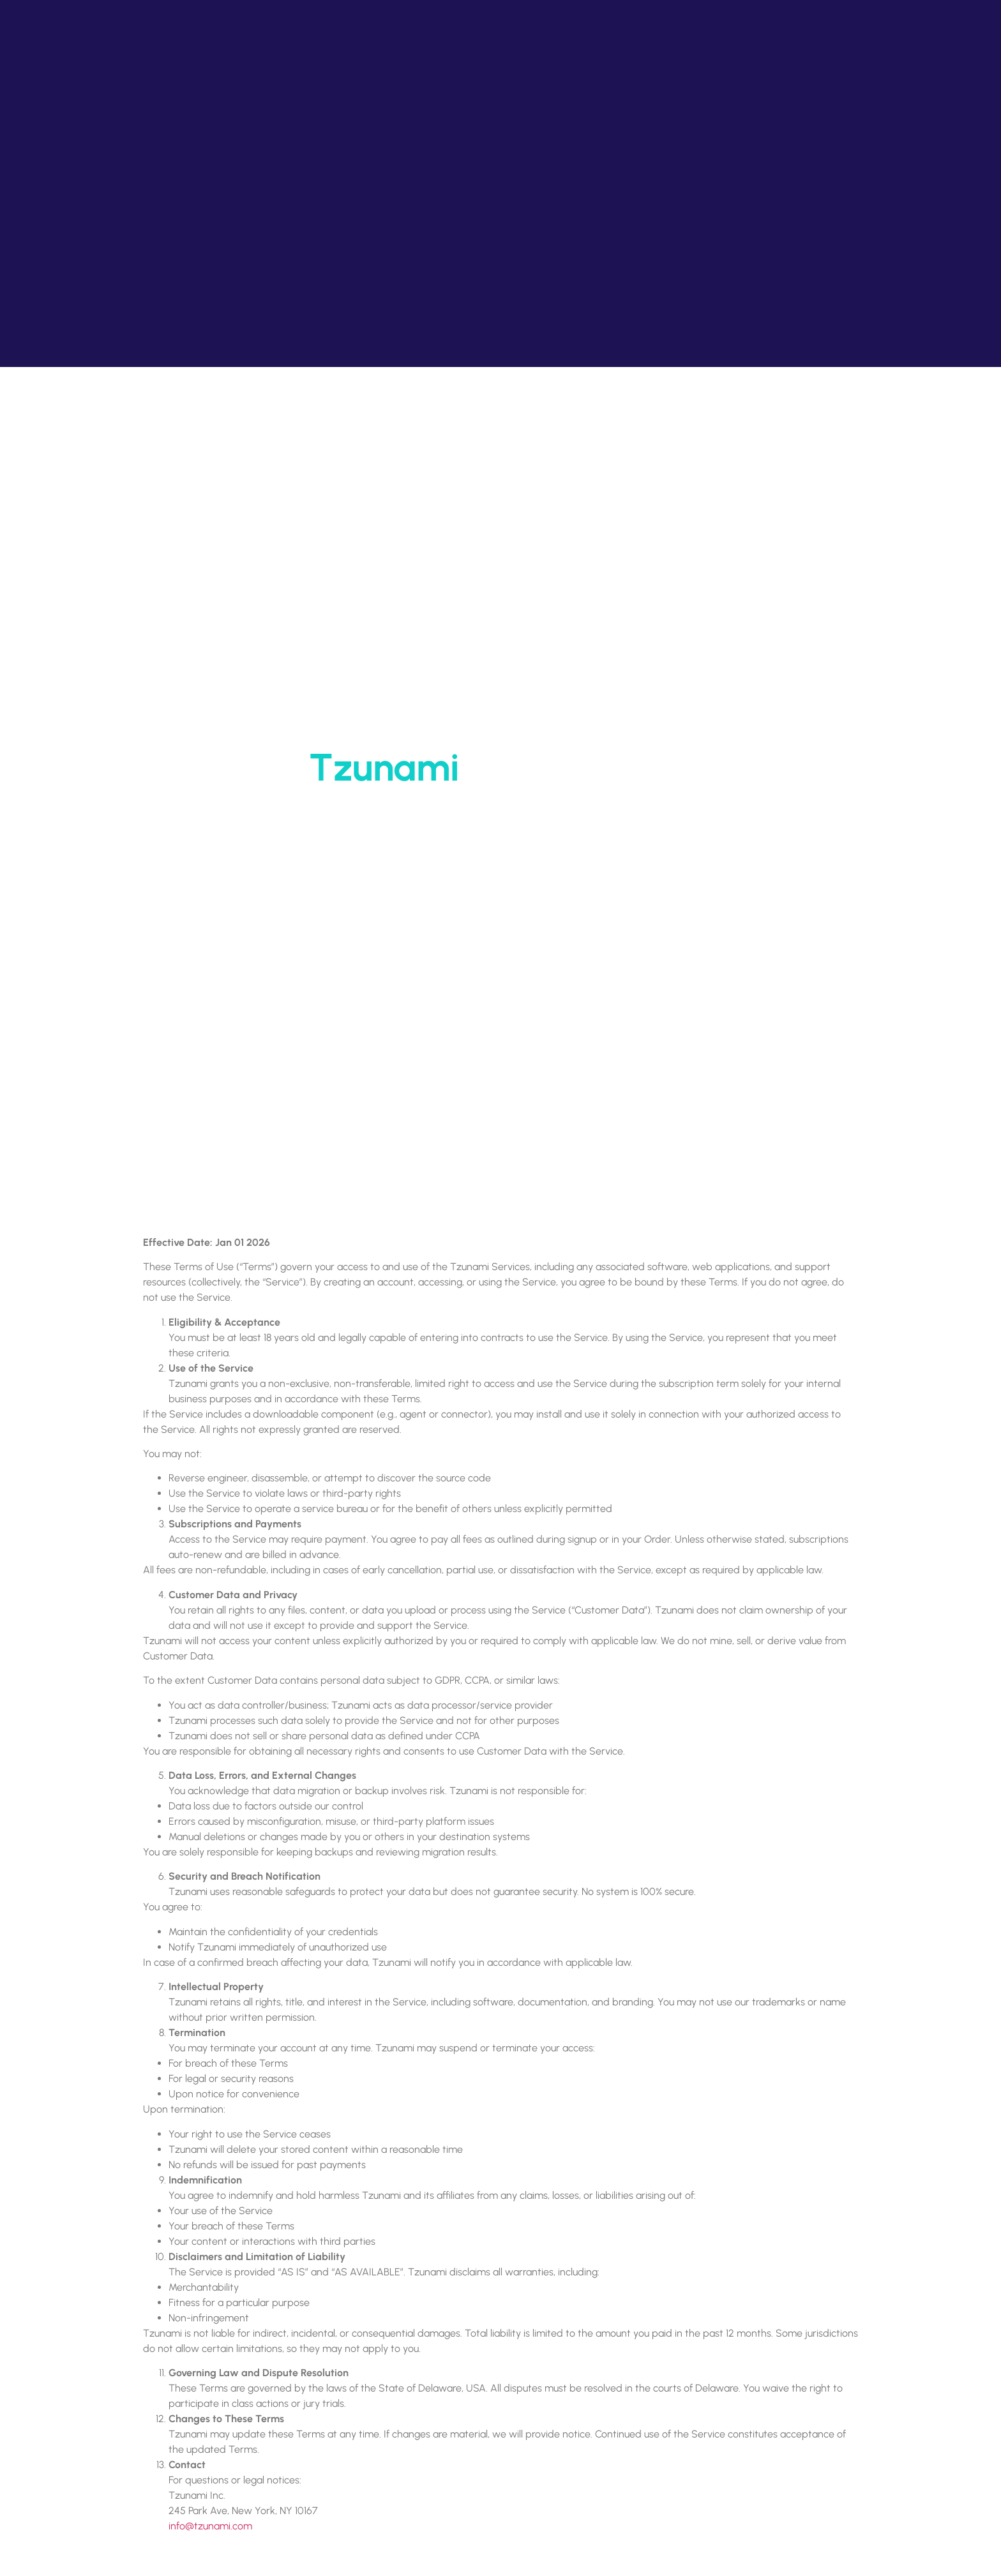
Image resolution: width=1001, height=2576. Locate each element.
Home (462, 811)
